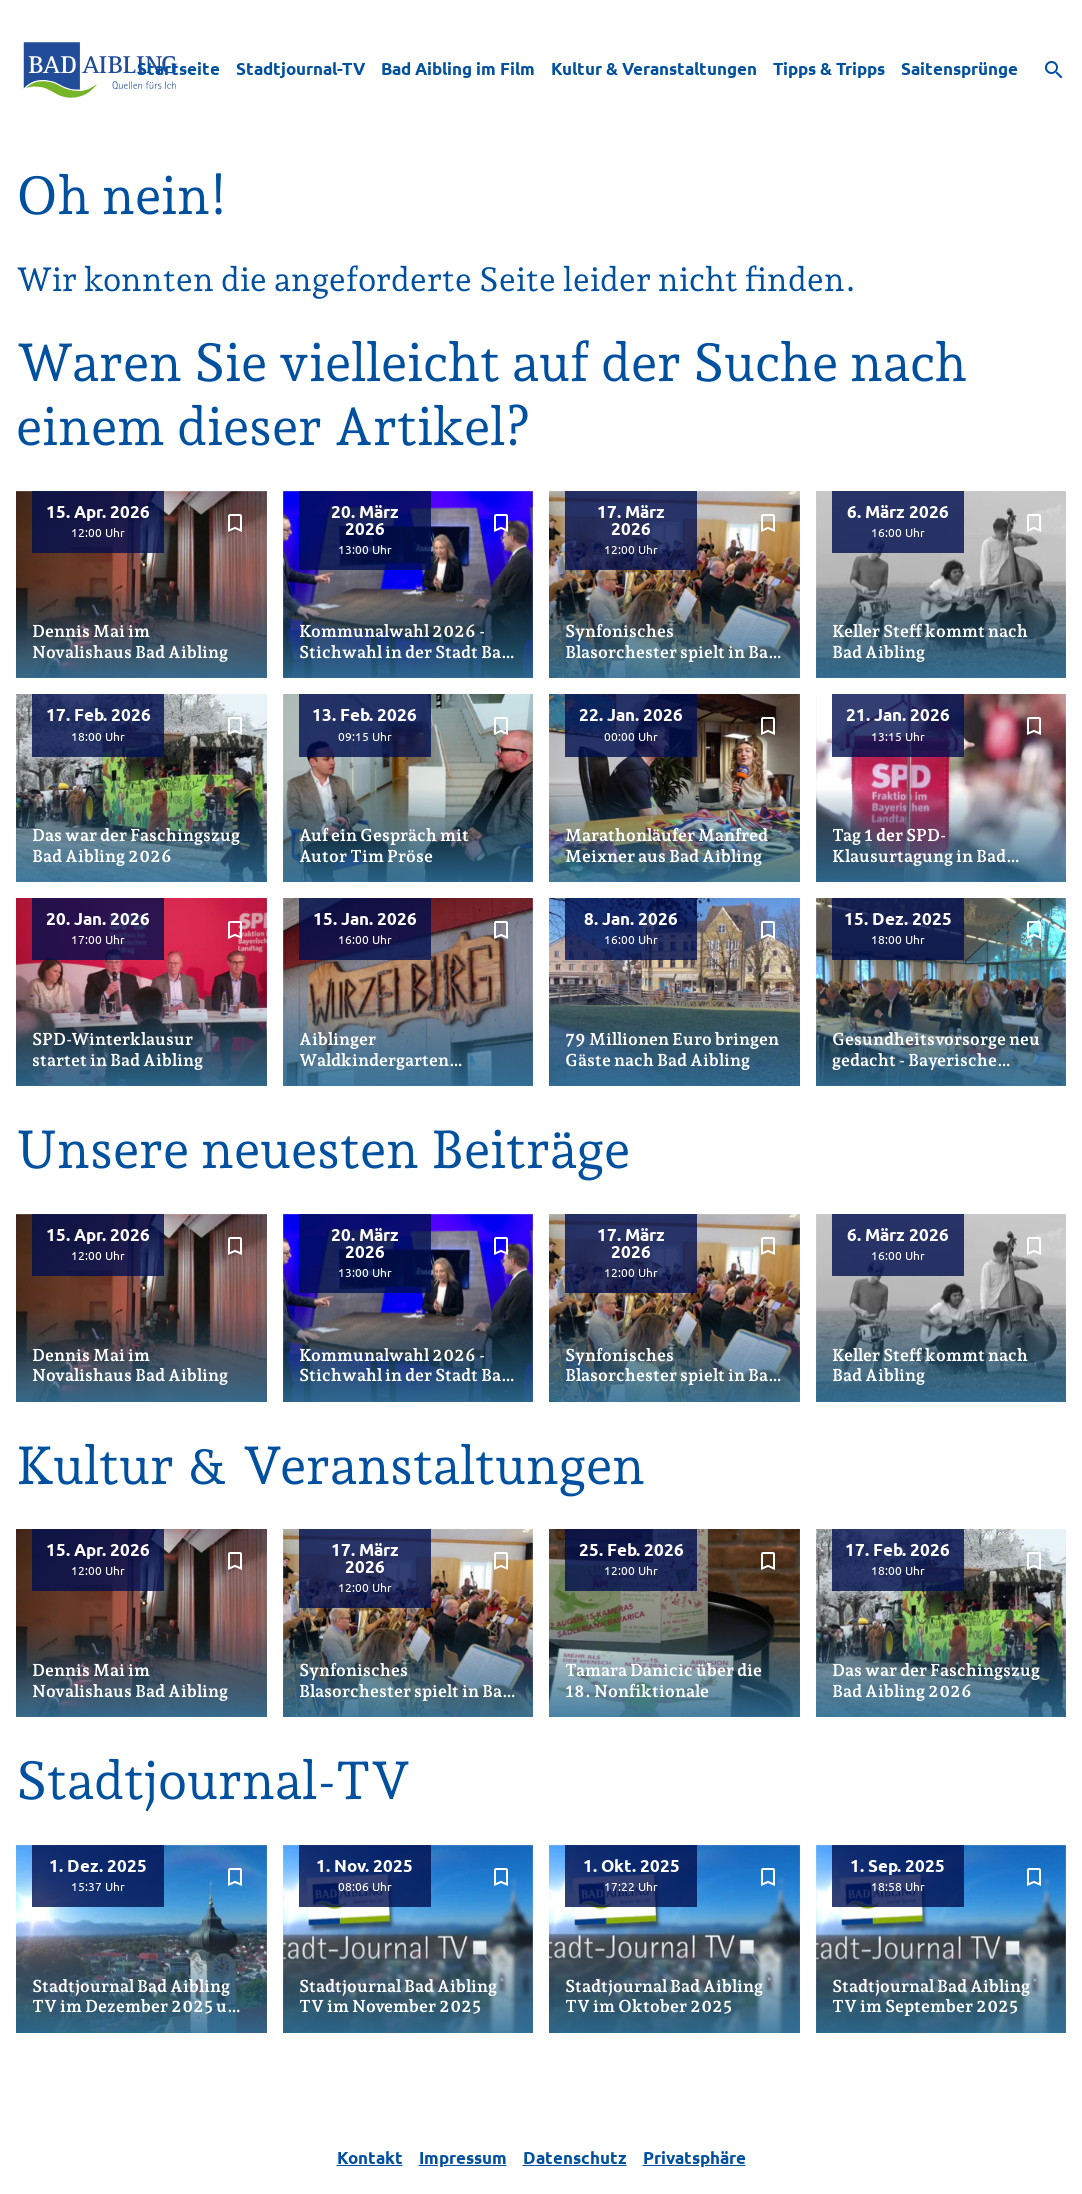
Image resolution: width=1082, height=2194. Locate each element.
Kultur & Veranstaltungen (654, 68)
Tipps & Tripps (829, 68)
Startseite (178, 68)
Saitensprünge (959, 68)
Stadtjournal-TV (300, 68)
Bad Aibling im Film (458, 68)
